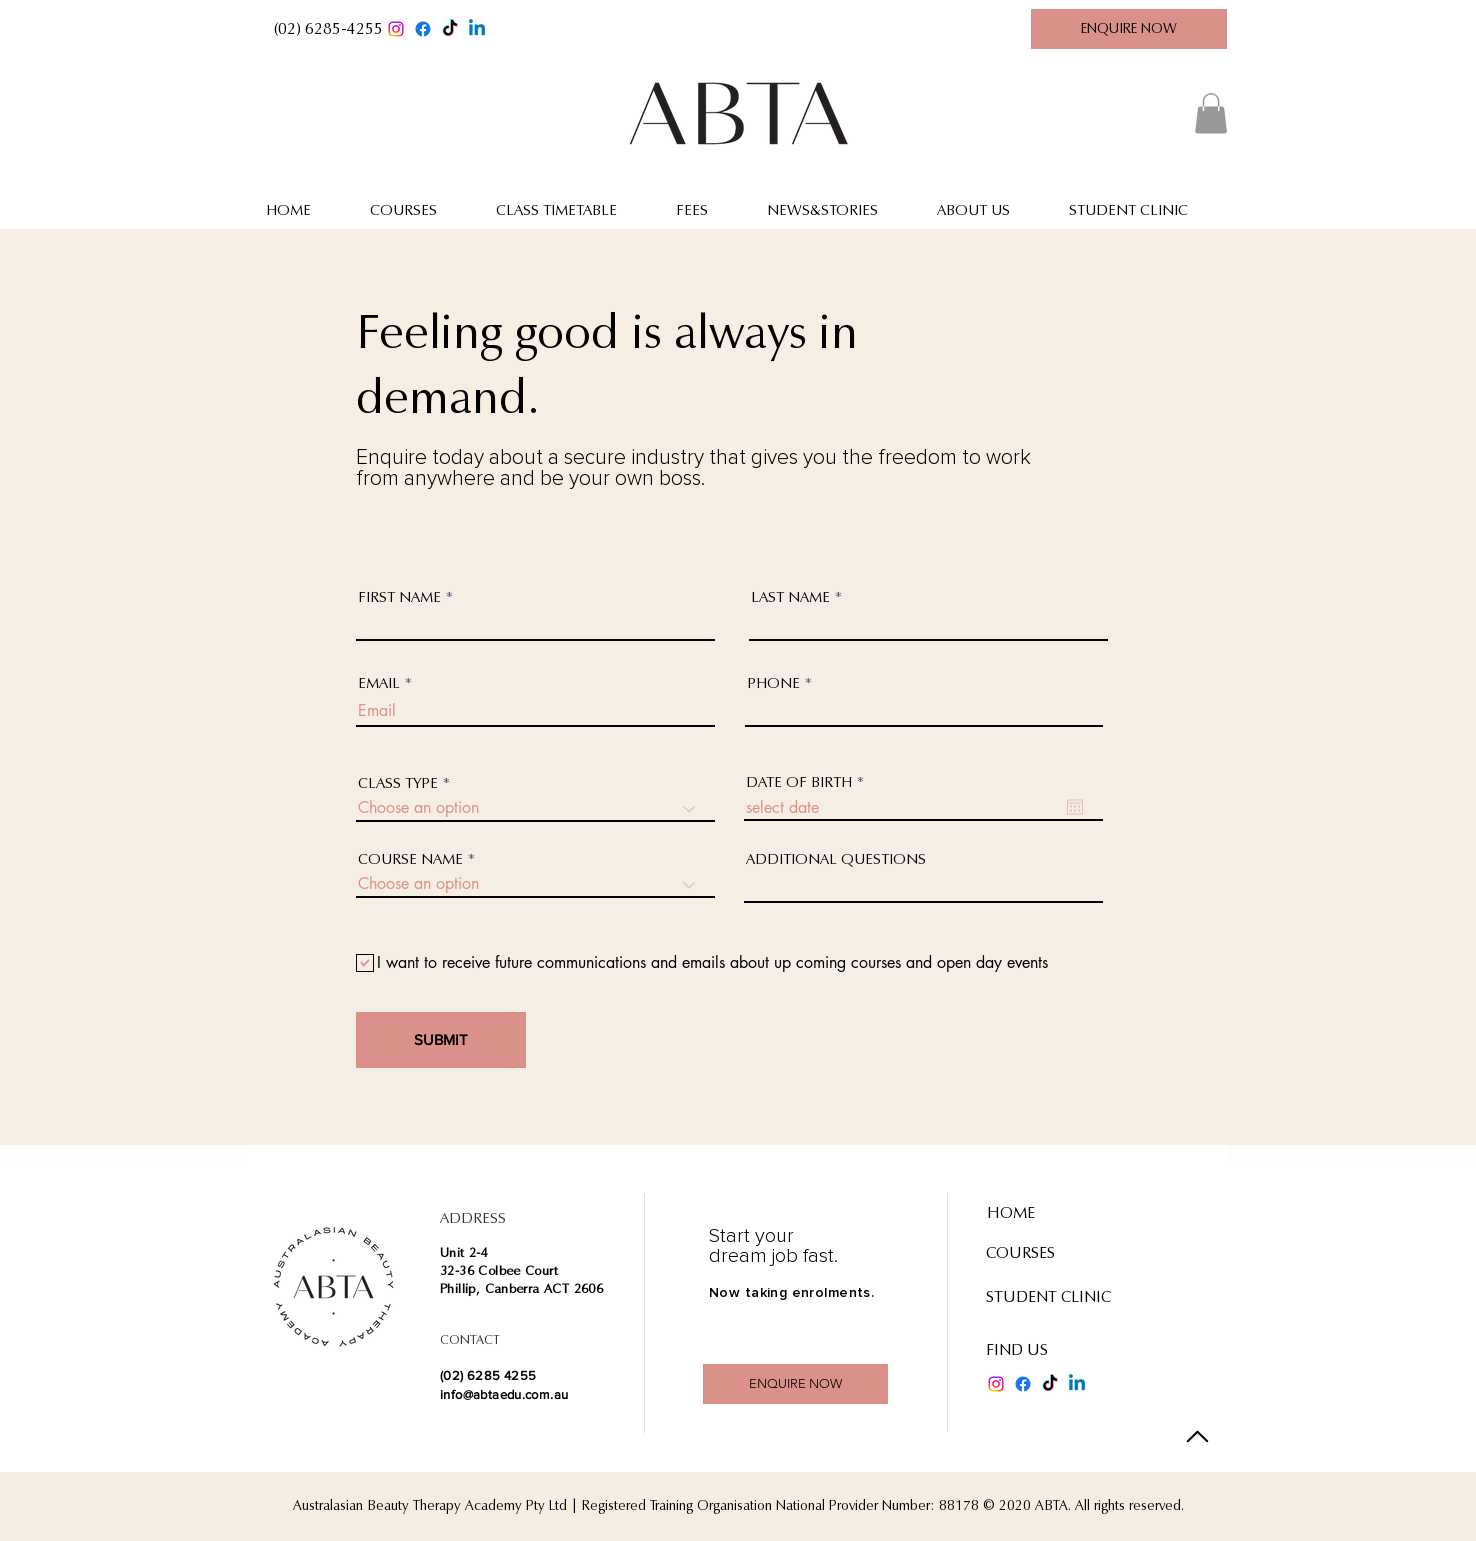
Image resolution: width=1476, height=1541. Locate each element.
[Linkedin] (477, 29)
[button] (328, 29)
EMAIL (379, 683)
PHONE (773, 683)
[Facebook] (423, 29)
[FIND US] (1047, 1351)
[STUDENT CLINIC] (1057, 1298)
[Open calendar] (1075, 807)
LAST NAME (790, 597)
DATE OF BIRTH (809, 782)
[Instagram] (396, 29)
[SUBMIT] (441, 1040)
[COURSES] (1045, 1254)
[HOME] (1058, 1214)
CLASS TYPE (398, 783)
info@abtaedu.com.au (504, 1394)
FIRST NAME (399, 597)
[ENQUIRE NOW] (1129, 29)
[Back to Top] (1197, 1436)
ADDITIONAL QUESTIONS (836, 859)
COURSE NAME (410, 859)
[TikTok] (450, 29)
